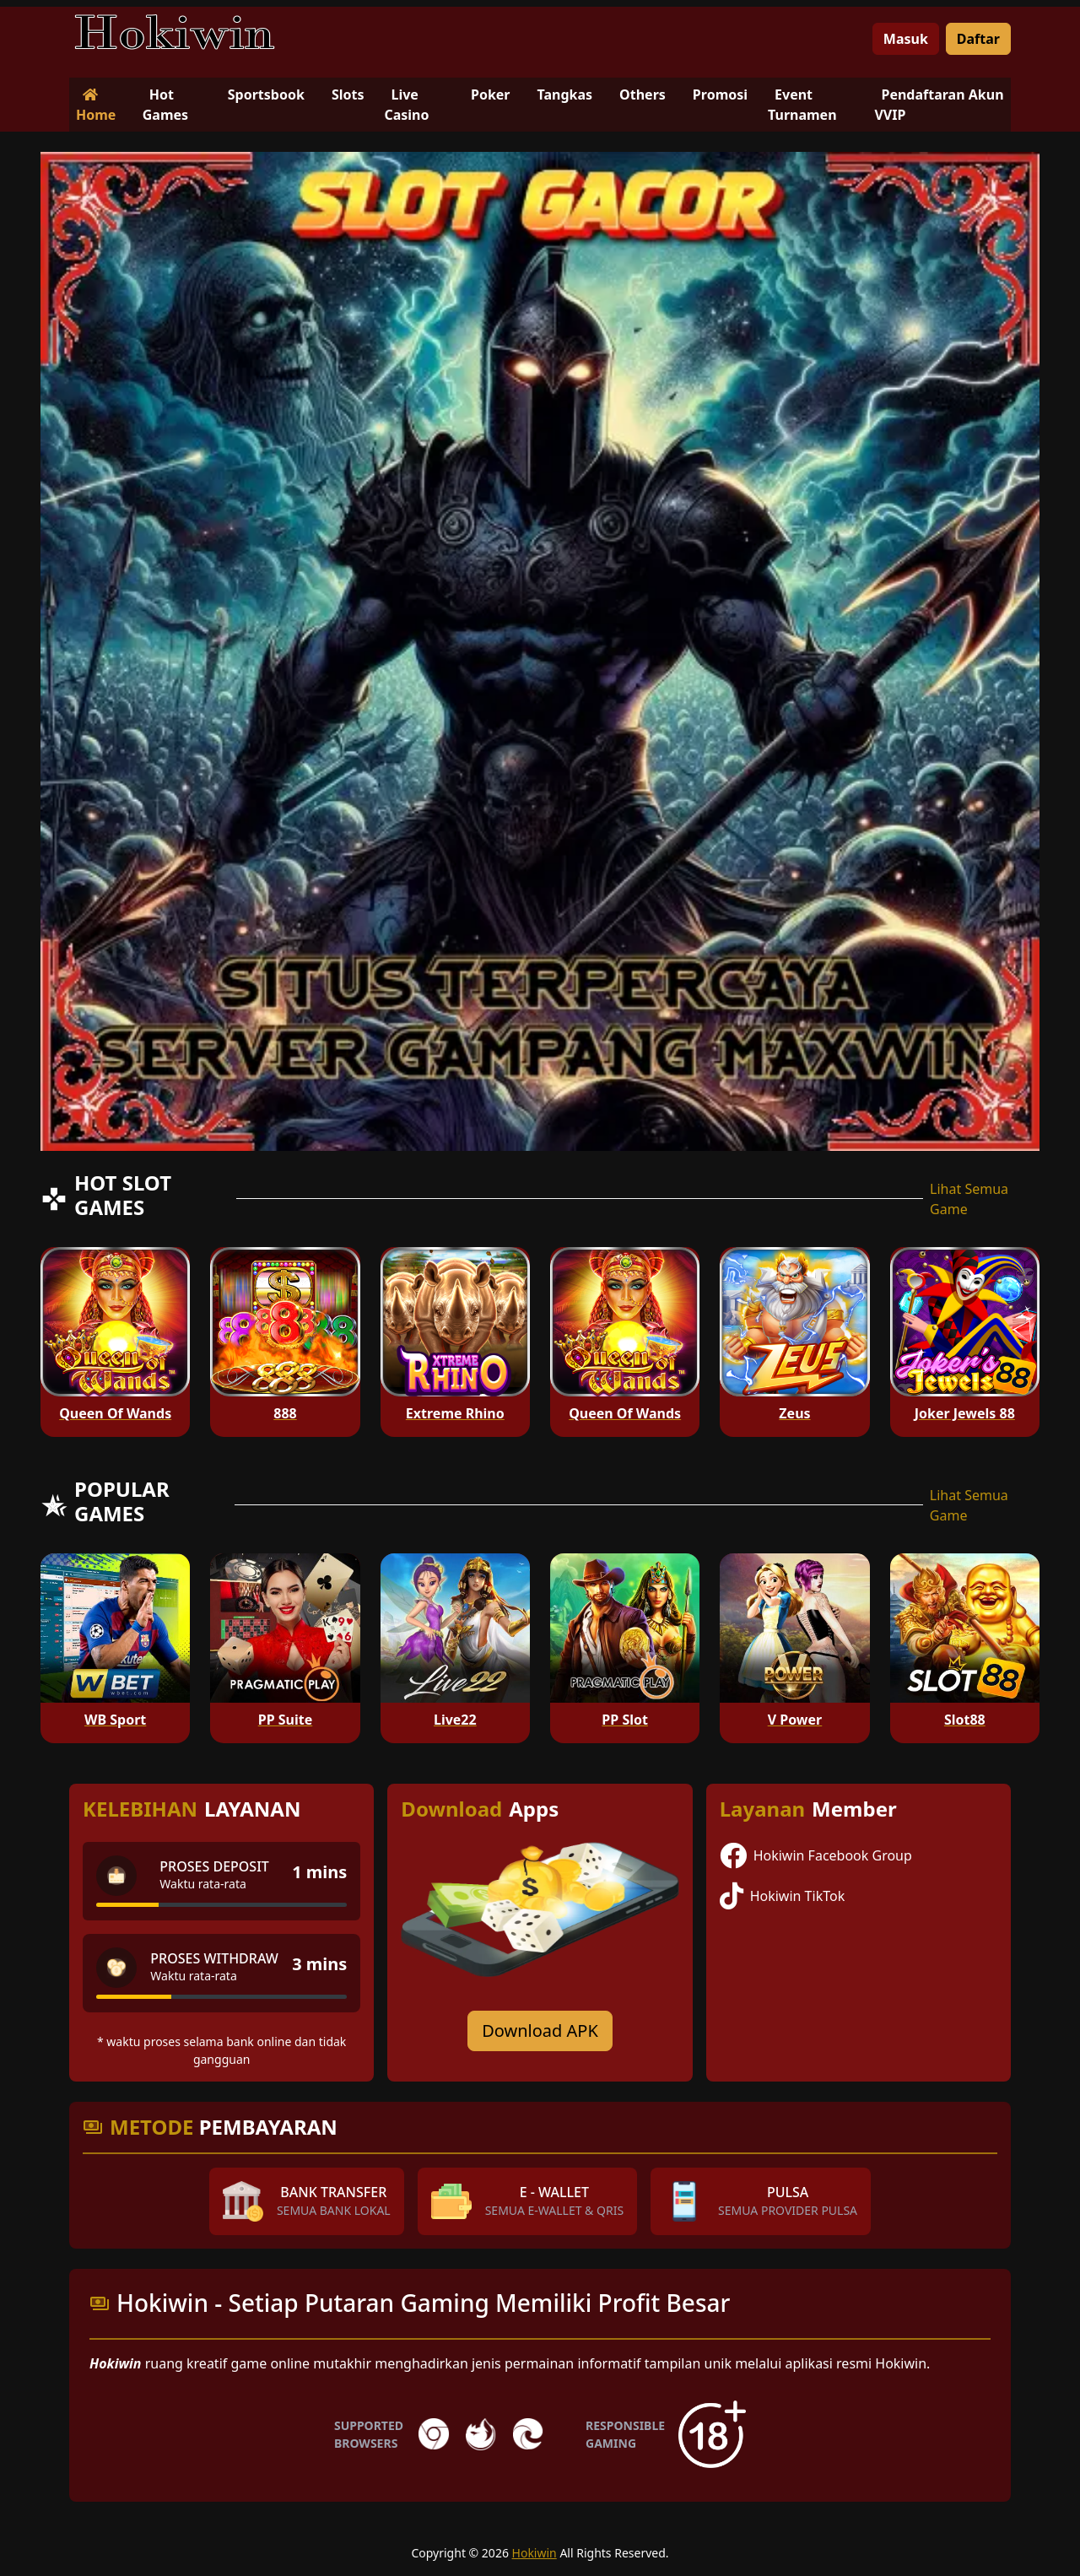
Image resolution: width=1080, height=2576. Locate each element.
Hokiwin (534, 2553)
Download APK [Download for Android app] (540, 2030)
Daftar (978, 39)
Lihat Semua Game (969, 1199)
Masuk (905, 39)
